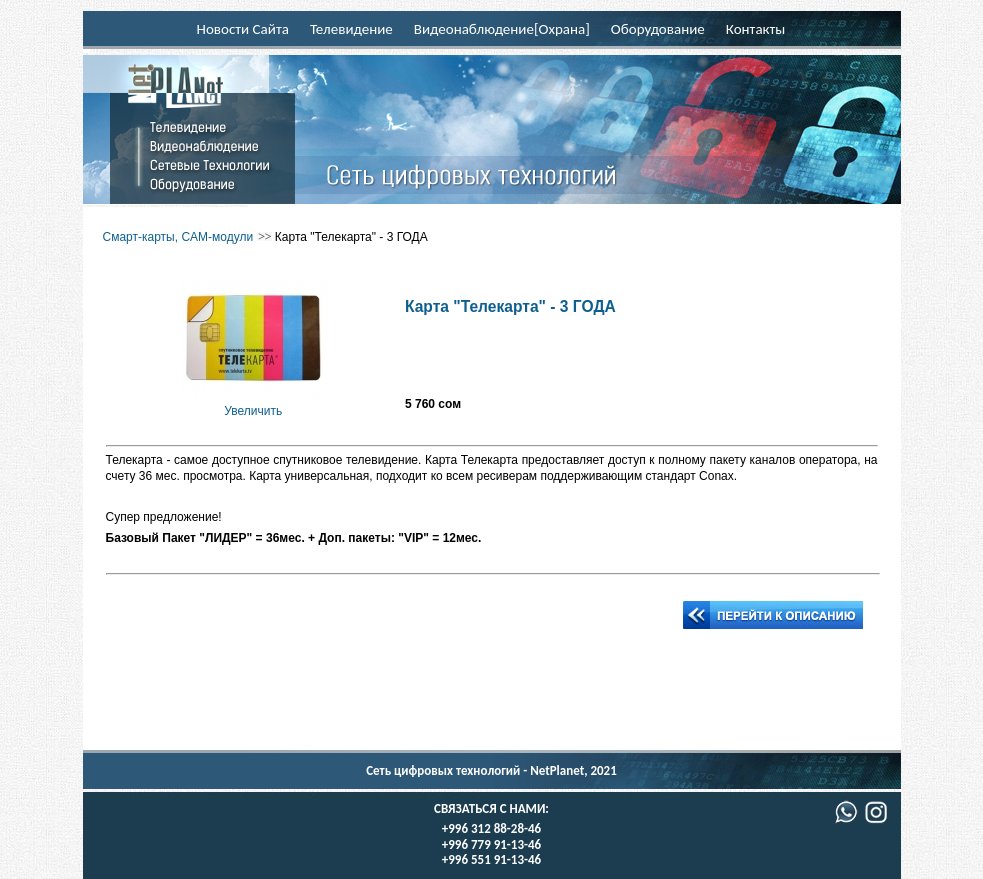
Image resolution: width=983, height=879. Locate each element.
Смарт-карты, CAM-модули (178, 237)
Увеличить (253, 403)
